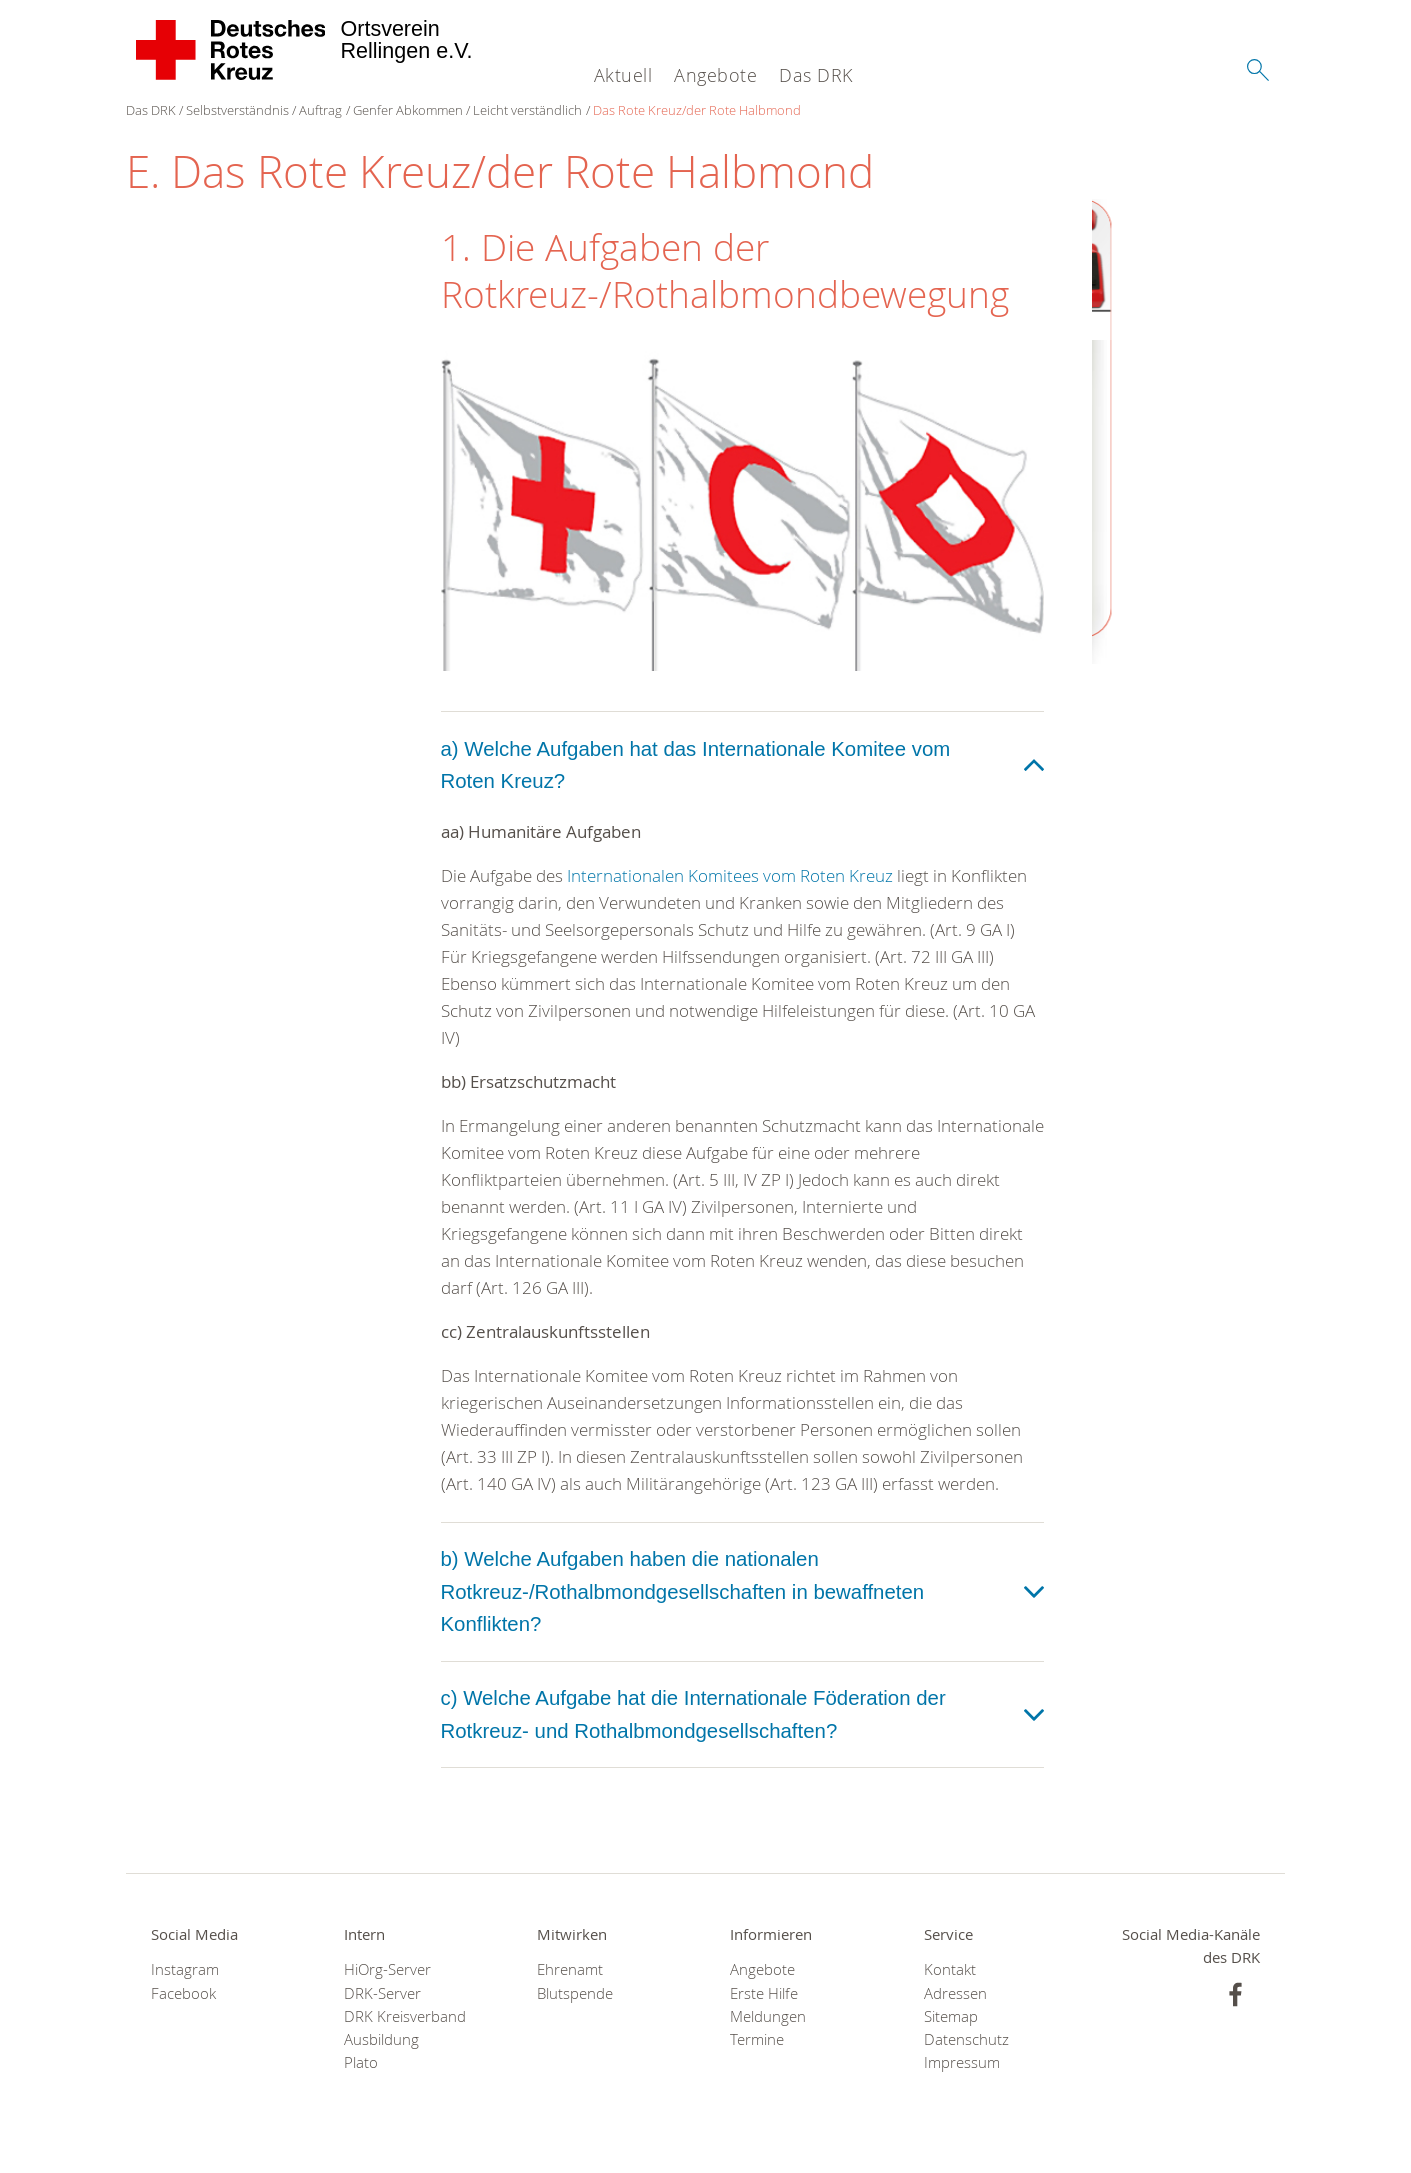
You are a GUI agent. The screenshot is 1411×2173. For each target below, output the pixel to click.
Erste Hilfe (764, 1993)
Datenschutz (966, 2039)
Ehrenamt (570, 1969)
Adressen (955, 1993)
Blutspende (575, 1993)
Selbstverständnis (237, 110)
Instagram (185, 1969)
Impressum (962, 2062)
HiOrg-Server (387, 1969)
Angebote (715, 75)
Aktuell (623, 75)
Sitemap (951, 2016)
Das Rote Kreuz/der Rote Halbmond (697, 110)
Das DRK (816, 75)
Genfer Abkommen (408, 110)
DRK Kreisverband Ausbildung (405, 2028)
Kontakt (950, 1969)
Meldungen (768, 2016)
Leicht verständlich (527, 110)
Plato (361, 2062)
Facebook (183, 1993)
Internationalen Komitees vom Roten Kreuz (730, 875)
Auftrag (320, 110)
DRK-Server (382, 1993)
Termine (757, 2039)
